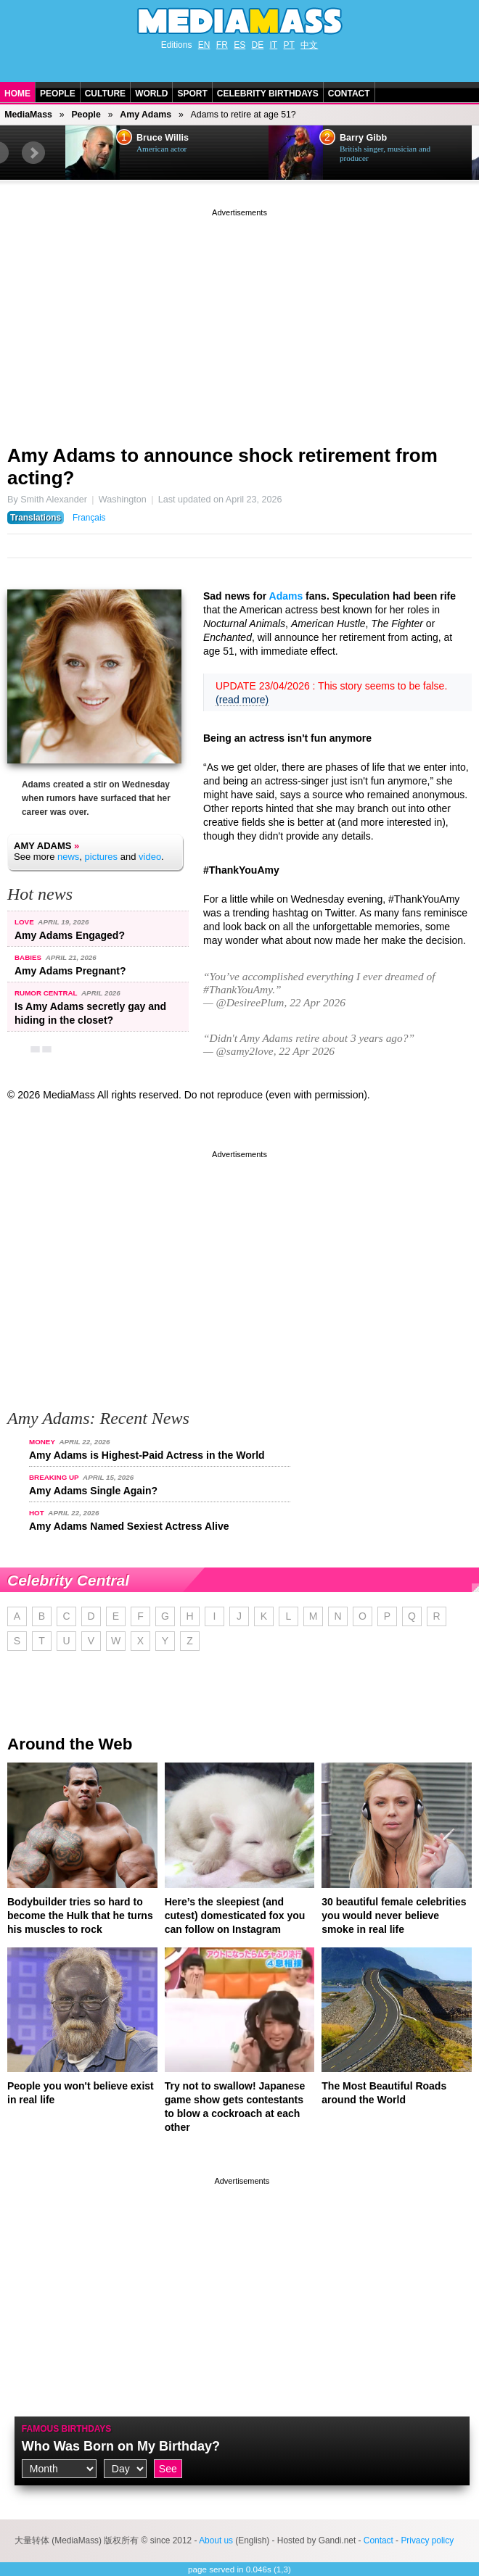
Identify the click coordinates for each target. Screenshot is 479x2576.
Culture (105, 93)
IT (274, 45)
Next (33, 153)
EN (204, 45)
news (68, 856)
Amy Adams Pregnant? (70, 971)
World (151, 93)
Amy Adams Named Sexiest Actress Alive (129, 1526)
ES (239, 45)
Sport (192, 93)
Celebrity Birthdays (268, 93)
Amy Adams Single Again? (93, 1490)
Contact (349, 93)
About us (216, 2540)
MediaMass (28, 114)
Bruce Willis (162, 138)
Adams (286, 596)
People (57, 93)
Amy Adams (145, 114)
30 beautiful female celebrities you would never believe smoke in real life (394, 1915)
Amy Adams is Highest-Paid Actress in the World (147, 1455)
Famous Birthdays (67, 2429)
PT (289, 45)
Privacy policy (427, 2540)
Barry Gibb (363, 138)
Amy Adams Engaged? (70, 935)
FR (222, 45)
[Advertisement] (239, 321)
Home (17, 93)
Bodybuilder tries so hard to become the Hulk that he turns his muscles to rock (80, 1915)
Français (89, 518)
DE (258, 45)
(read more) (242, 699)
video (150, 856)
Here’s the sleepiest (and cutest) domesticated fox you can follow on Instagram (235, 1915)
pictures (101, 856)
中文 (309, 45)
